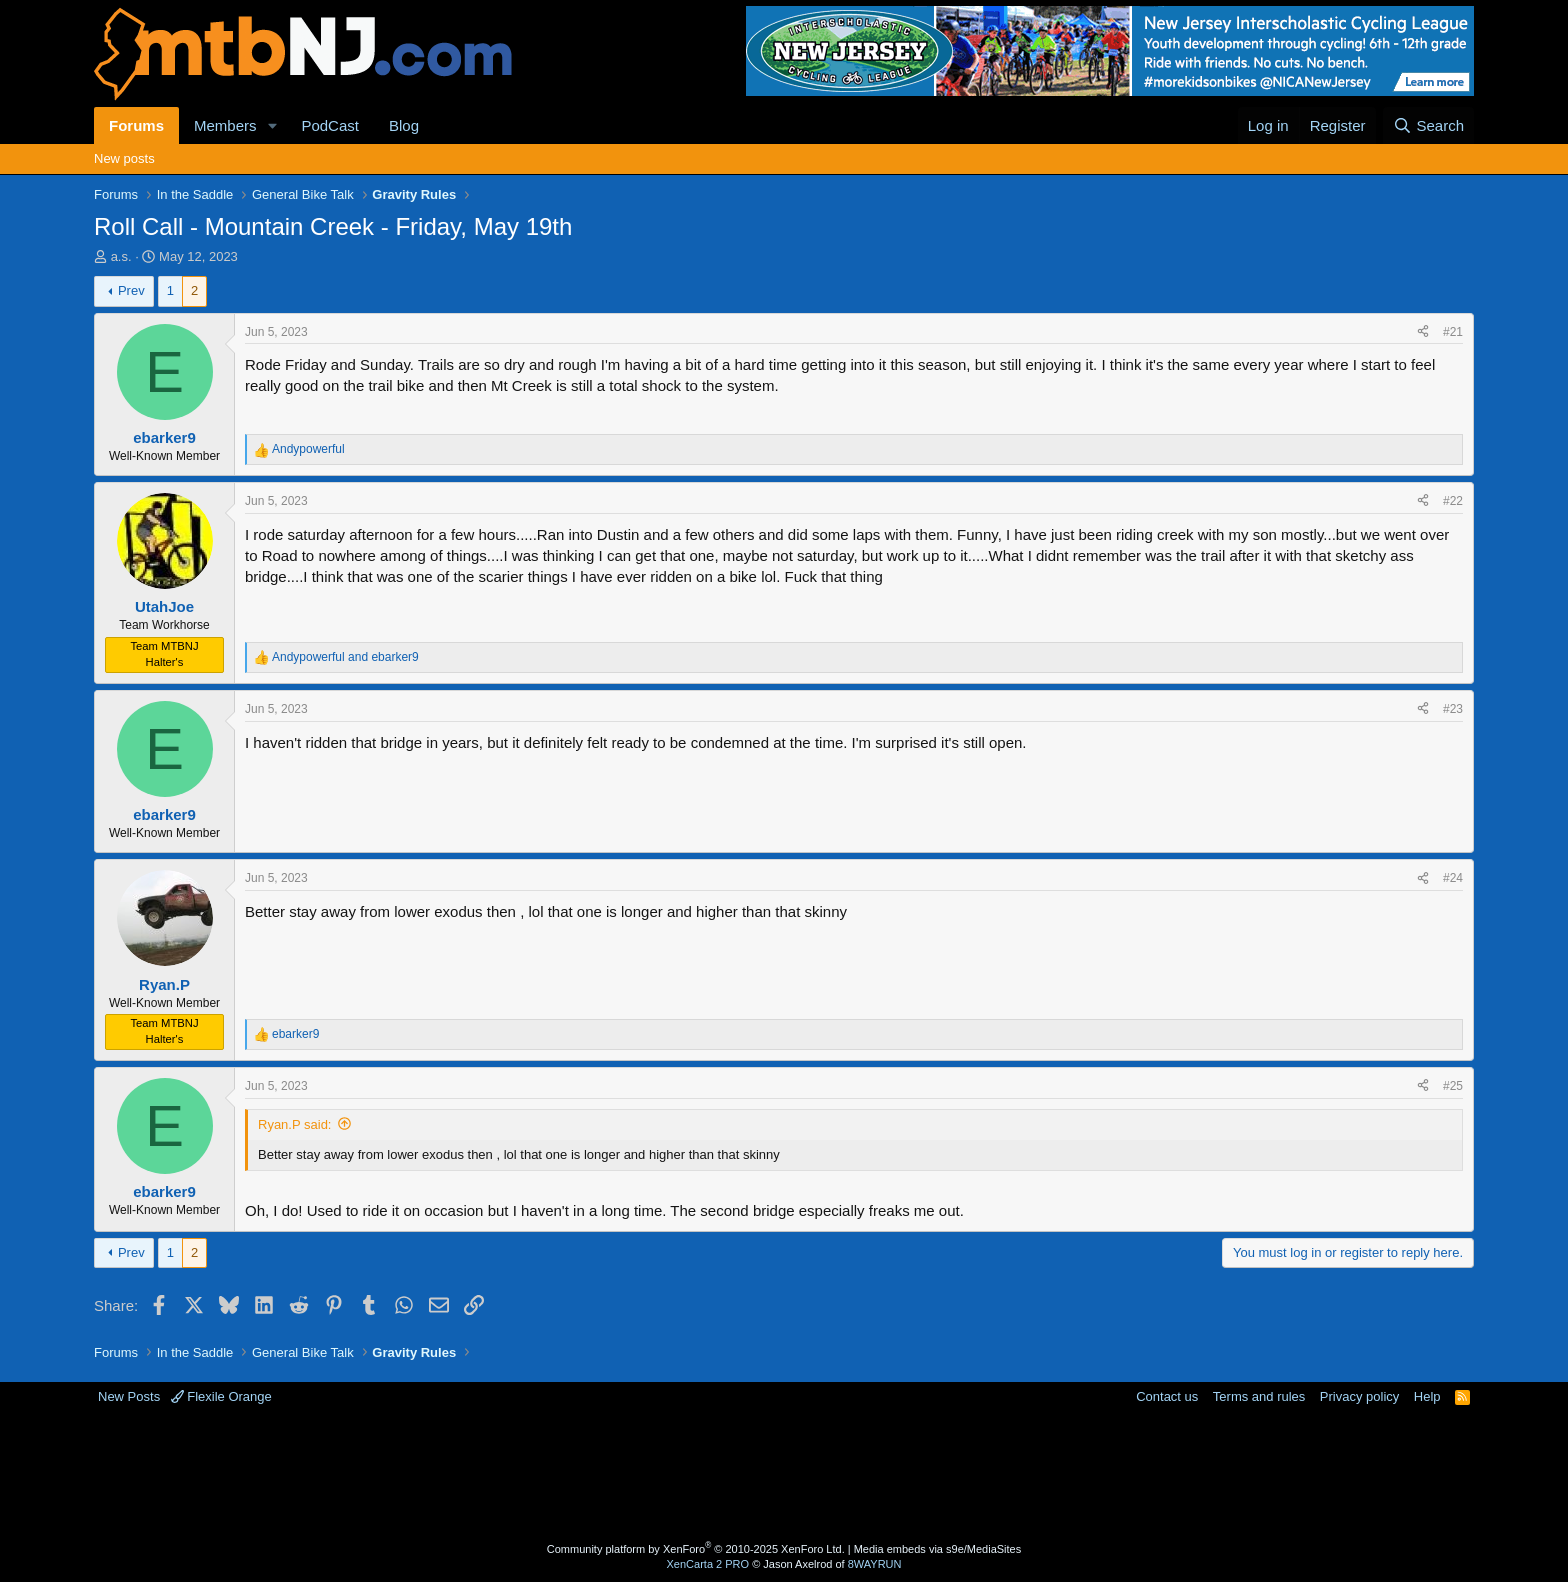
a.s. (121, 256)
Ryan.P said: (294, 1124)
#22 (1453, 501)
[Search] (1428, 125)
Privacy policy (1359, 1396)
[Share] (1423, 332)
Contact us (1167, 1396)
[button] (272, 125)
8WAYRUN (875, 1564)
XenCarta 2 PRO (708, 1564)
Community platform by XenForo (696, 1549)
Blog (404, 125)
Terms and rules (1259, 1396)
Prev (131, 290)
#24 (1453, 878)
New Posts (129, 1396)
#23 (1453, 709)
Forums (136, 125)
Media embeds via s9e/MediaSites (938, 1549)
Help (1427, 1396)
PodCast (330, 125)
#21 (1453, 332)
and (345, 657)
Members (225, 125)
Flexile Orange (221, 1396)
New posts (124, 158)
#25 (1453, 1086)
